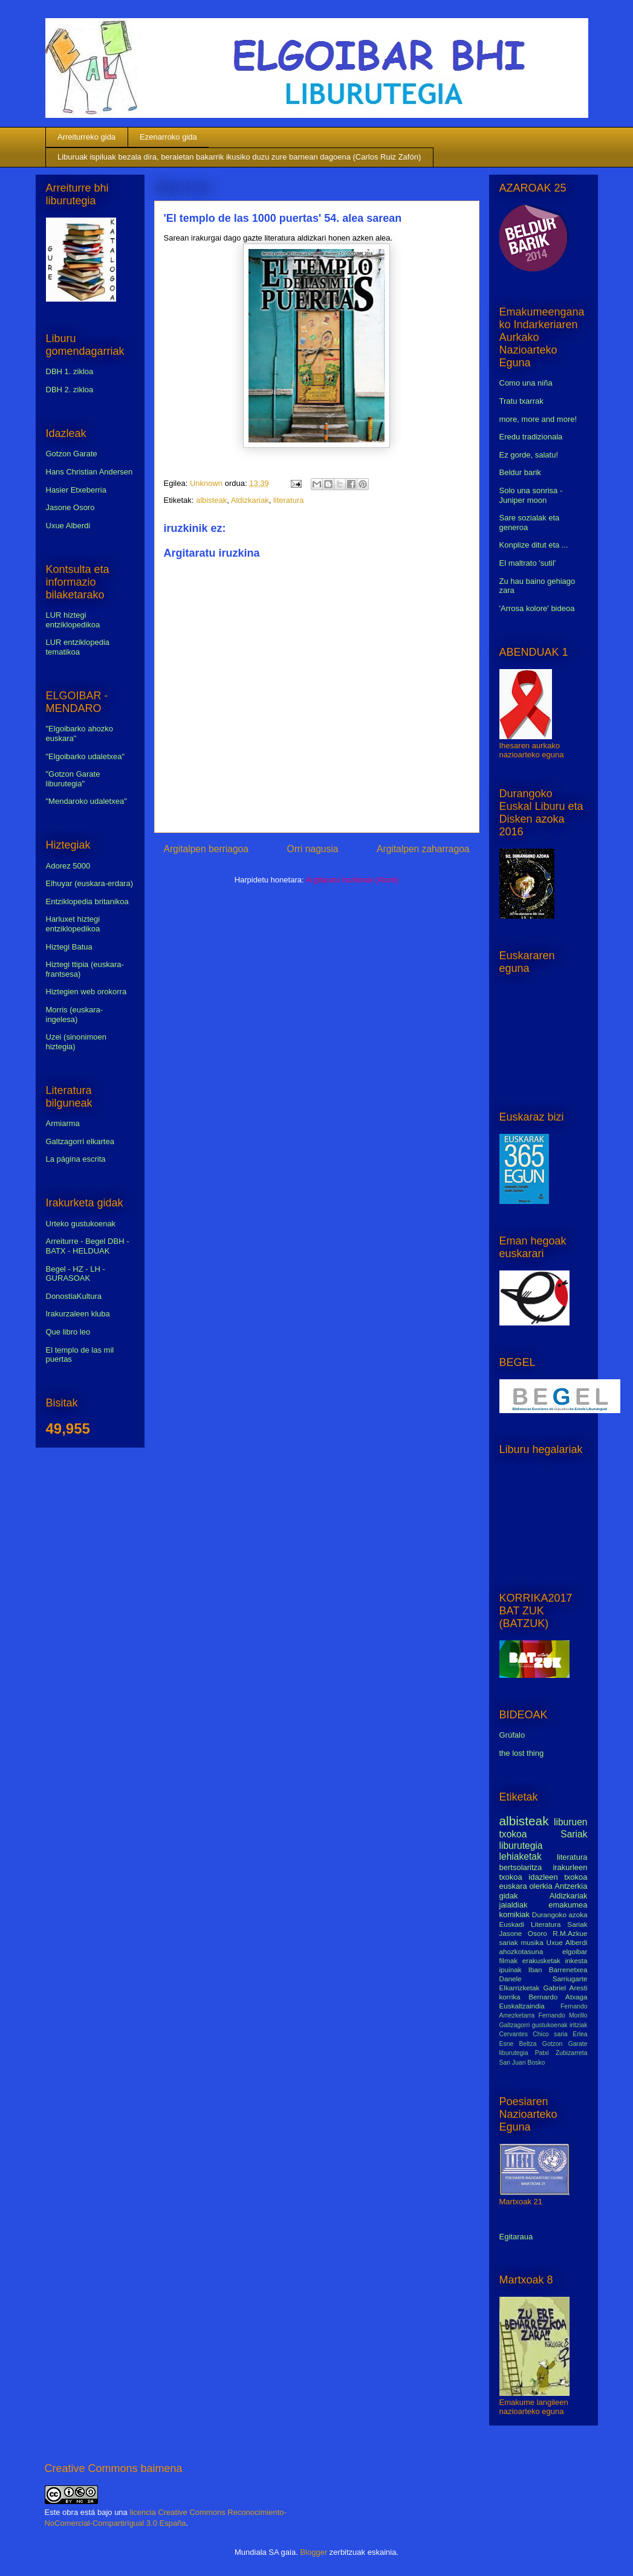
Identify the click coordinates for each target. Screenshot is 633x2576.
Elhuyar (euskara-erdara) (90, 883)
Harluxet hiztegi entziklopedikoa (73, 923)
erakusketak (541, 1960)
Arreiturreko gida (86, 136)
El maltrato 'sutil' (527, 563)
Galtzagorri (514, 2025)
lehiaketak (520, 1856)
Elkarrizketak (519, 1988)
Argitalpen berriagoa (206, 849)
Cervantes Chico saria (533, 2034)
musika (532, 1942)
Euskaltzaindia (522, 2006)
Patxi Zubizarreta (561, 2053)
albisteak (211, 500)
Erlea (580, 2034)
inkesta (576, 1960)
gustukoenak (550, 2025)
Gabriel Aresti (566, 1988)
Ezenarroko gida (168, 136)
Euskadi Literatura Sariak (543, 1924)
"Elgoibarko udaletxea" (85, 756)
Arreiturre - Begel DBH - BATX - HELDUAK (87, 1246)
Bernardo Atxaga (557, 1997)
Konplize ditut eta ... (533, 544)
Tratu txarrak (521, 401)
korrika (510, 1997)
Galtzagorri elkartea (80, 1141)
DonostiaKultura (74, 1296)
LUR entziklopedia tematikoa (78, 647)
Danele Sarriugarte (543, 1978)
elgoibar (575, 1951)
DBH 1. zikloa (70, 371)
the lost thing (521, 1753)
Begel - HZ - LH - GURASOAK (75, 1273)
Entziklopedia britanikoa (87, 901)
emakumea (567, 1904)
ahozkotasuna (521, 1951)
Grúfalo (512, 1734)
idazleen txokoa (557, 1877)
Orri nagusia (313, 849)
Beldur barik (520, 472)
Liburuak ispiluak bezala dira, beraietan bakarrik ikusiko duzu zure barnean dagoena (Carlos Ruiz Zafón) (239, 156)
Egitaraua (516, 2236)
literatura (288, 500)
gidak (508, 1895)
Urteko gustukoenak (81, 1223)
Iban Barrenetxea (558, 1969)
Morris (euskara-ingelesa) (74, 1014)
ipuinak (510, 1969)
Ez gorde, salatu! (529, 454)
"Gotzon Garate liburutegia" (73, 778)
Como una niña (526, 382)
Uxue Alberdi (68, 525)
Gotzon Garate (71, 453)
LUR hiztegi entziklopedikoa (73, 619)
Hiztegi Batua (69, 946)
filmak (508, 1960)
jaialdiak (513, 1904)
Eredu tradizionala (531, 436)
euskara (513, 1886)
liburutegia (521, 1845)
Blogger (313, 2552)
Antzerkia (570, 1886)
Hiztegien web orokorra (86, 991)
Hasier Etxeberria (76, 489)
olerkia (540, 1886)
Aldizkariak (250, 500)
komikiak (514, 1914)
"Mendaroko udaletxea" (86, 801)
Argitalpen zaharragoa (423, 849)
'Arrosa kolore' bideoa (537, 608)
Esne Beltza (518, 2043)
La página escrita (76, 1158)
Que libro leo (68, 1331)
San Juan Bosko (522, 2062)
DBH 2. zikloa (70, 389)
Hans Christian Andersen (89, 471)
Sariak (573, 1834)
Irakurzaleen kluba (78, 1313)
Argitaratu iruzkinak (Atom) (351, 879)
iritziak (578, 2025)
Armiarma (63, 1123)
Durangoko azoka (560, 1914)
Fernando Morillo (562, 2015)
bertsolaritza (520, 1867)
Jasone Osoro (70, 507)
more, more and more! (538, 419)
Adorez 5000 (68, 865)
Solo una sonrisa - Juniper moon (531, 495)
